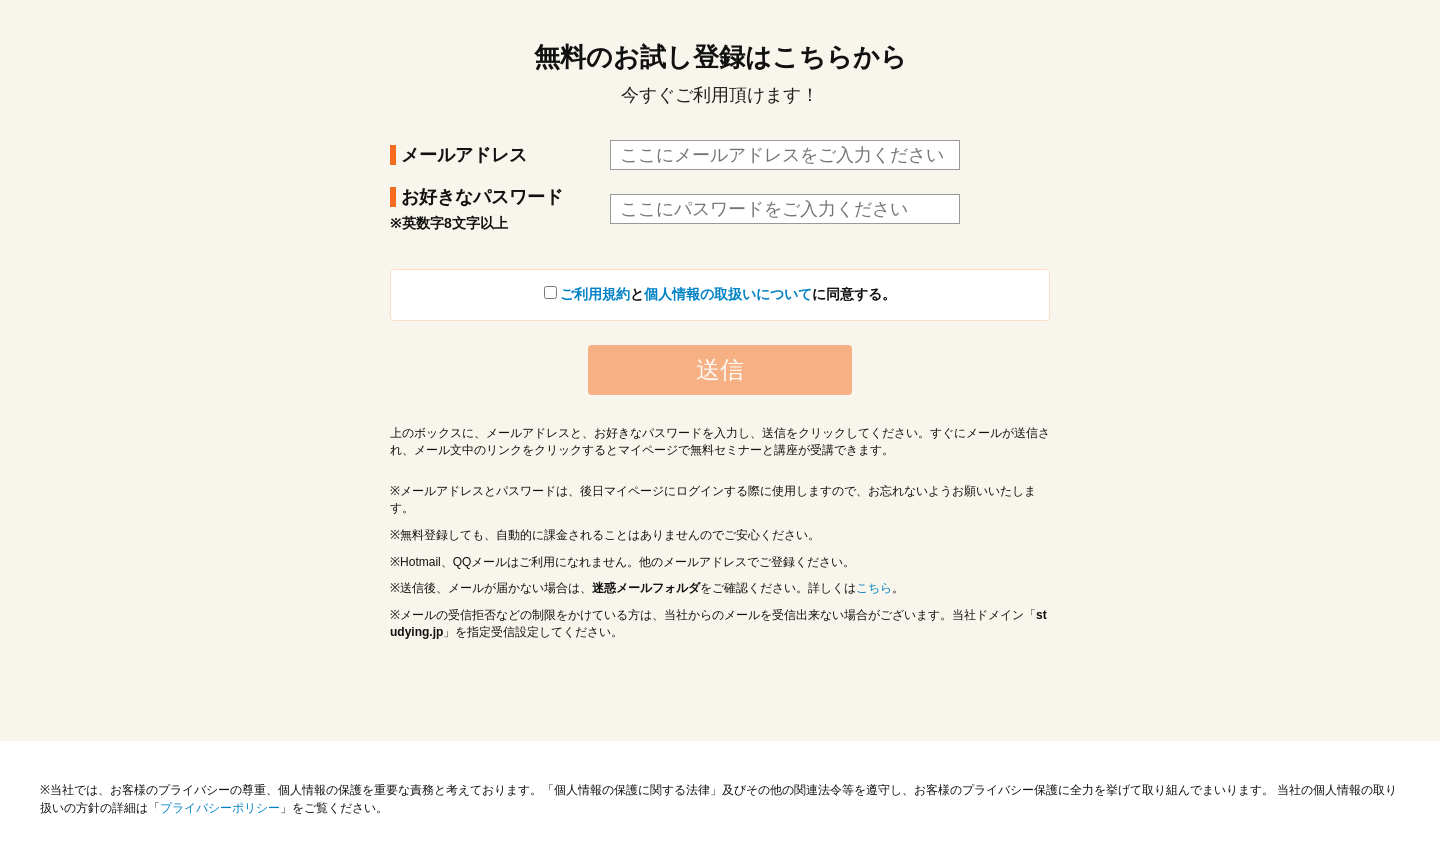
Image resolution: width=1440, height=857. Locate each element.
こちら (874, 588)
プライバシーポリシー (220, 808)
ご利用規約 (595, 294)
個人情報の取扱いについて (728, 294)
